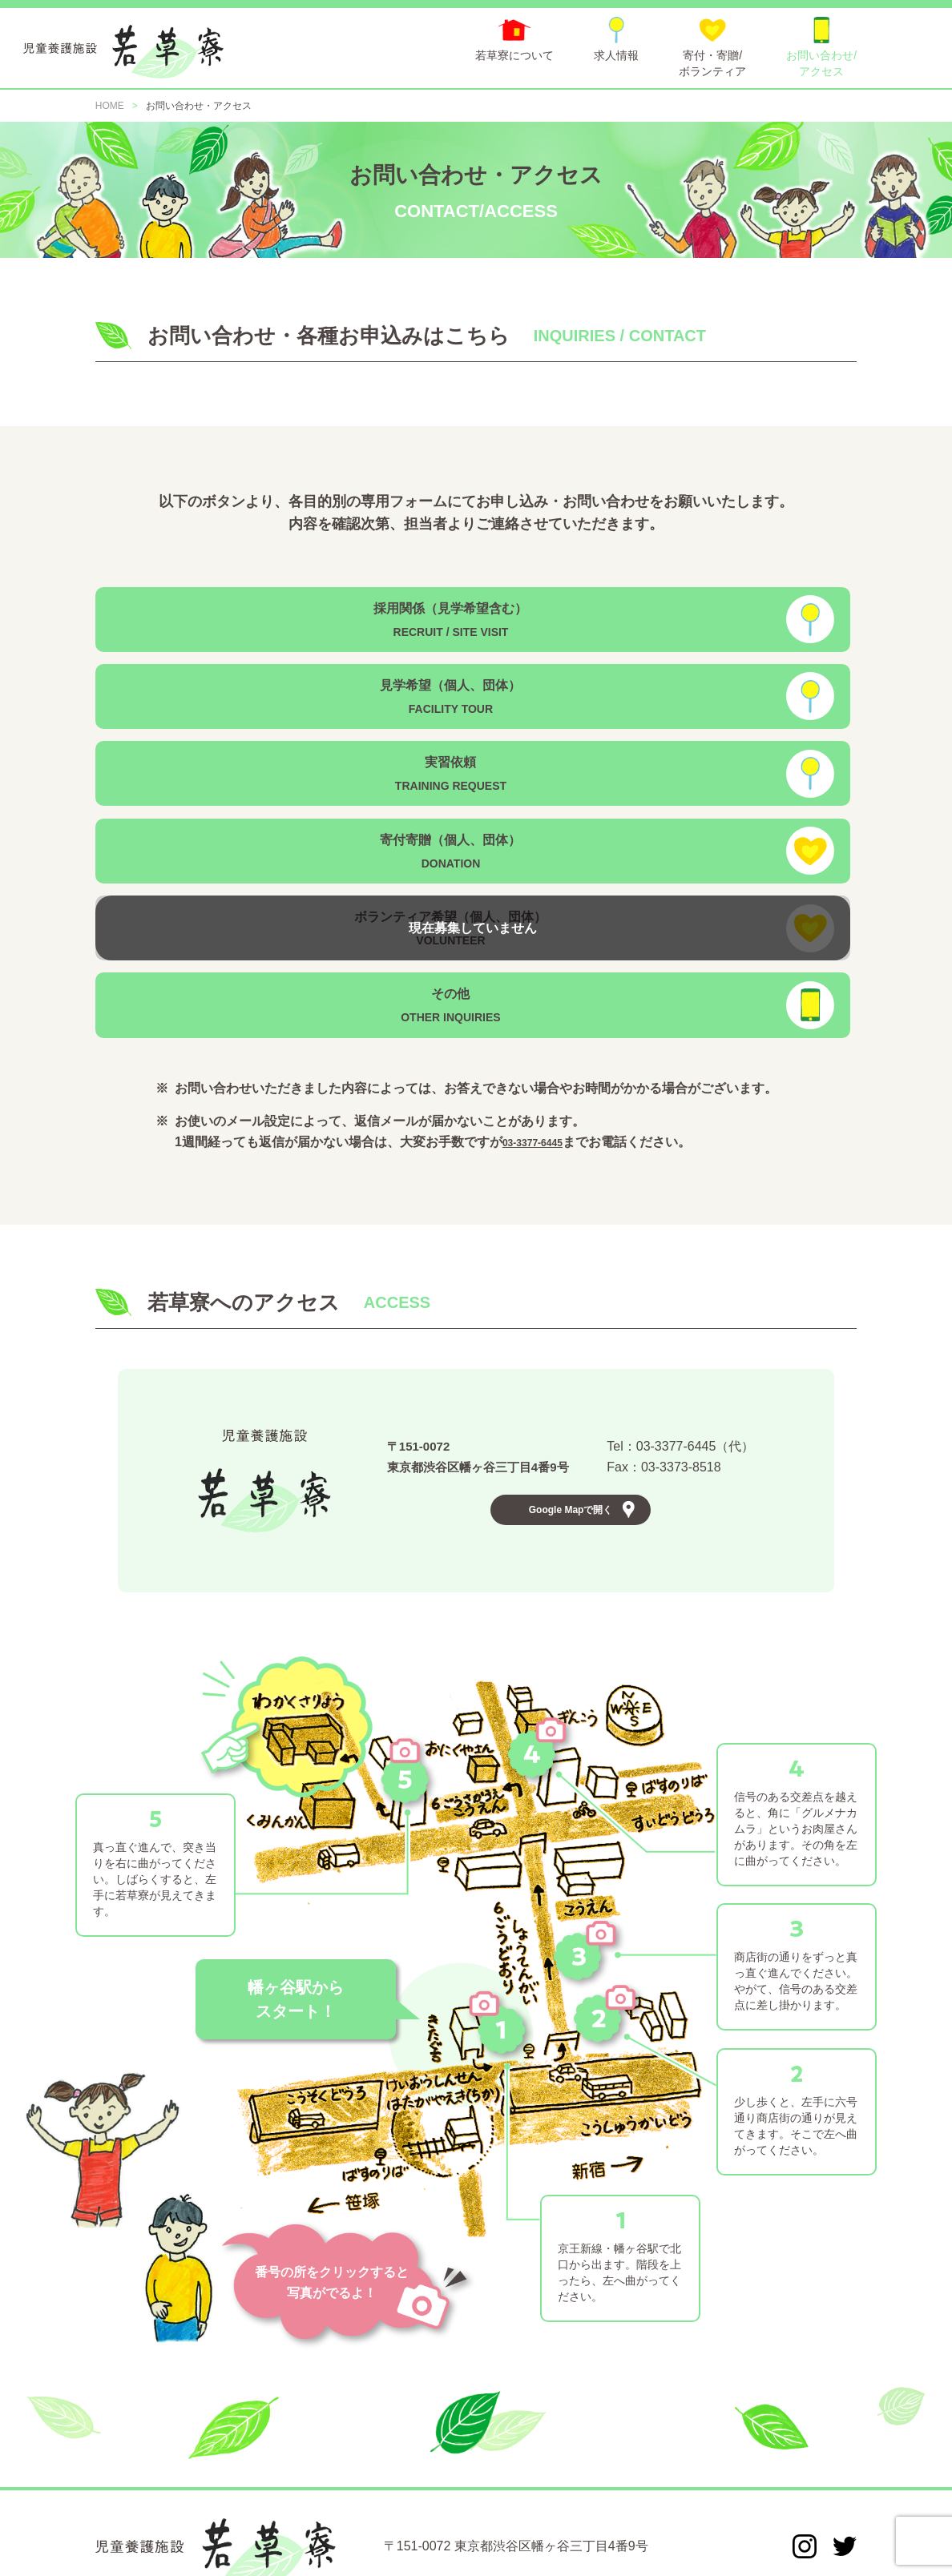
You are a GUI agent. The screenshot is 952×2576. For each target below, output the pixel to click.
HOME (112, 2479)
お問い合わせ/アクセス (612, 2479)
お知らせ (177, 2479)
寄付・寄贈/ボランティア (464, 2479)
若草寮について (265, 2479)
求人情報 (353, 2479)
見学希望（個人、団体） (648, 614)
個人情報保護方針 (741, 2479)
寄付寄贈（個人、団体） (648, 710)
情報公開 (834, 2479)
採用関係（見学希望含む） (259, 614)
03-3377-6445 (542, 949)
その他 (648, 805)
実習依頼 (259, 710)
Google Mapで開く (570, 1337)
